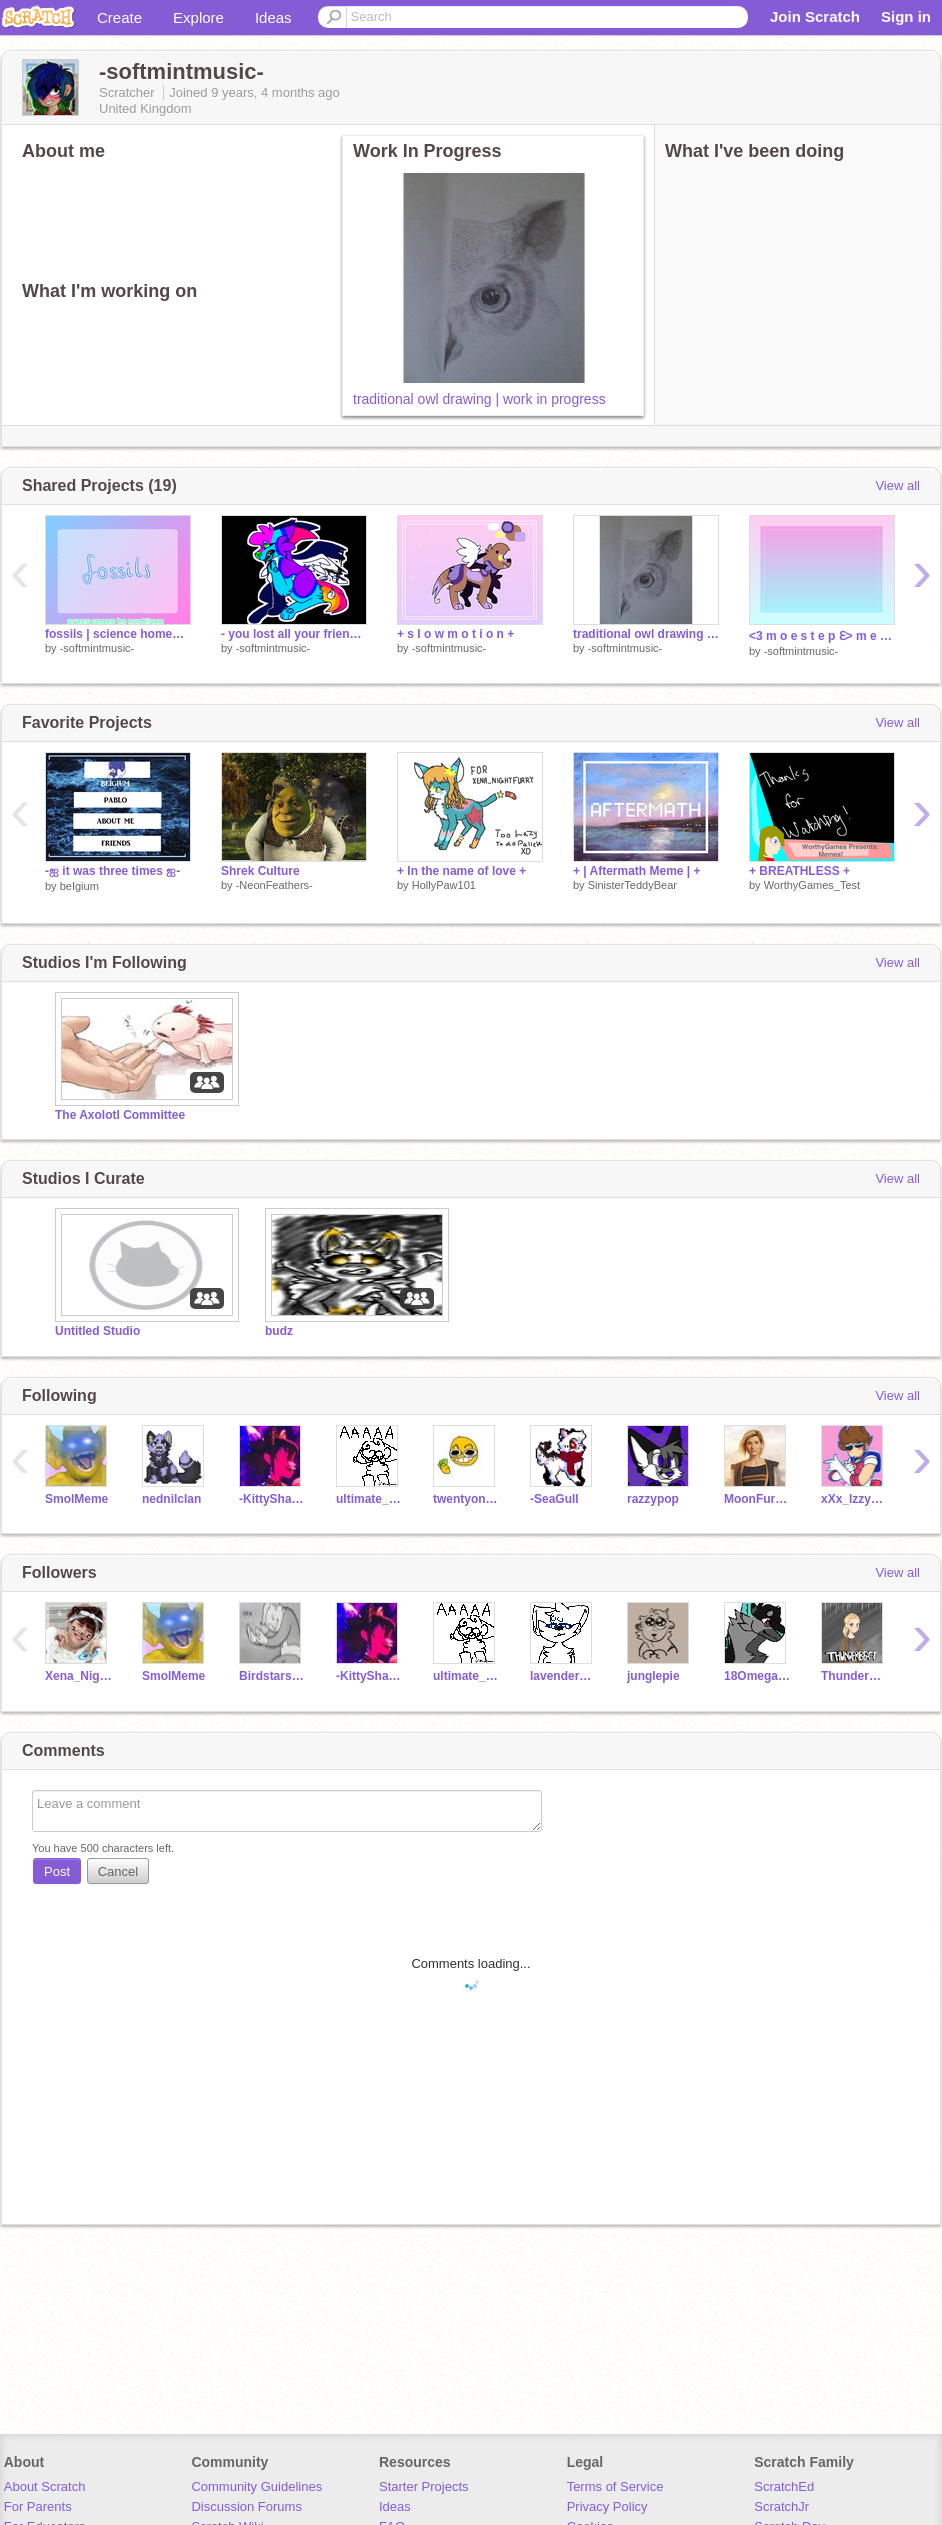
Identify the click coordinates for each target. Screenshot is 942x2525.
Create (119, 17)
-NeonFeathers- (274, 885)
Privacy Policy (607, 2506)
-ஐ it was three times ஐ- (112, 871)
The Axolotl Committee (120, 1115)
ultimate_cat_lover (369, 1499)
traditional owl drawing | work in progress (479, 399)
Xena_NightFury (78, 1676)
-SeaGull (554, 1499)
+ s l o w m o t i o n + (455, 634)
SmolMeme (76, 1499)
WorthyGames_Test (812, 885)
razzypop (653, 1499)
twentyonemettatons (466, 1499)
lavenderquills (563, 1676)
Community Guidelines (256, 2486)
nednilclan (171, 1499)
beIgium (79, 886)
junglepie (653, 1676)
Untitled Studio (97, 1331)
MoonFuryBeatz (757, 1499)
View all (897, 485)
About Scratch (45, 2486)
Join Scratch (815, 16)
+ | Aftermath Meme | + (636, 871)
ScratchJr (781, 2506)
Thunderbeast (854, 1676)
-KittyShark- (272, 1499)
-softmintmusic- (97, 648)
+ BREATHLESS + (799, 871)
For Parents (38, 2506)
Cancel (118, 1871)
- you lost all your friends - (294, 634)
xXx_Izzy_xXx (854, 1499)
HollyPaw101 (444, 885)
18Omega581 (757, 1676)
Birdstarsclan (272, 1676)
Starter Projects (424, 2486)
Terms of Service (615, 2486)
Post (57, 1871)
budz (279, 1331)
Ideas (273, 17)
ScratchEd (784, 2486)
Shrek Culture (260, 871)
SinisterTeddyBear (632, 885)
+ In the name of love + (461, 871)
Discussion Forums (246, 2506)
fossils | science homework (118, 634)
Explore (198, 17)
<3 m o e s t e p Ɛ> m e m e (822, 636)
